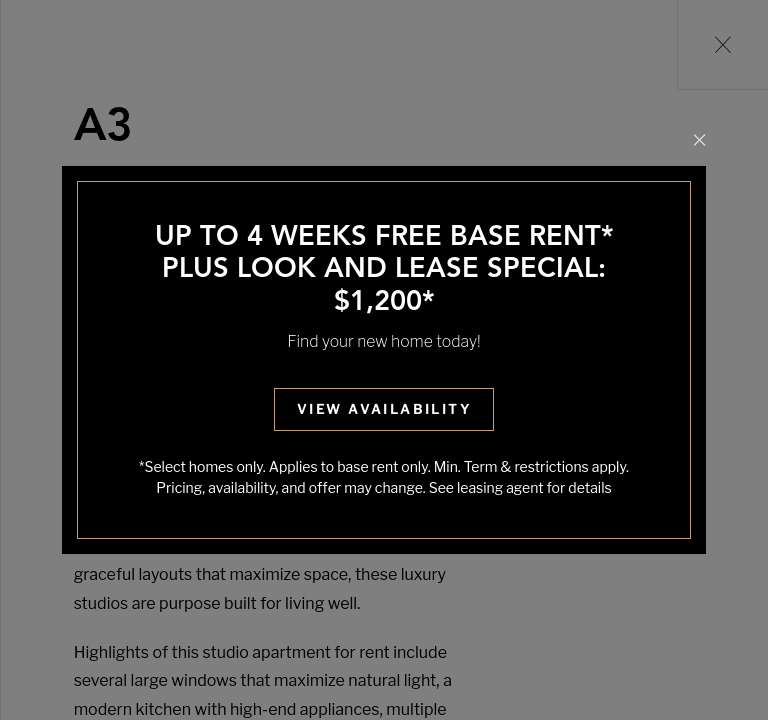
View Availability (384, 409)
